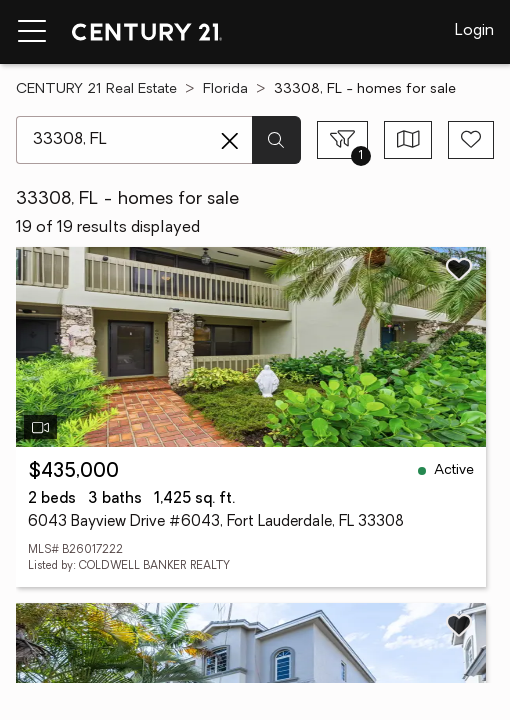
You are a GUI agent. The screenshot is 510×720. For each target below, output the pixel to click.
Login (474, 31)
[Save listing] (459, 269)
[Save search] (471, 140)
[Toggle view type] (408, 140)
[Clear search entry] (230, 141)
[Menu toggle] (32, 32)
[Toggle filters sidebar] (342, 140)
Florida (225, 89)
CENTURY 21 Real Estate (96, 89)
